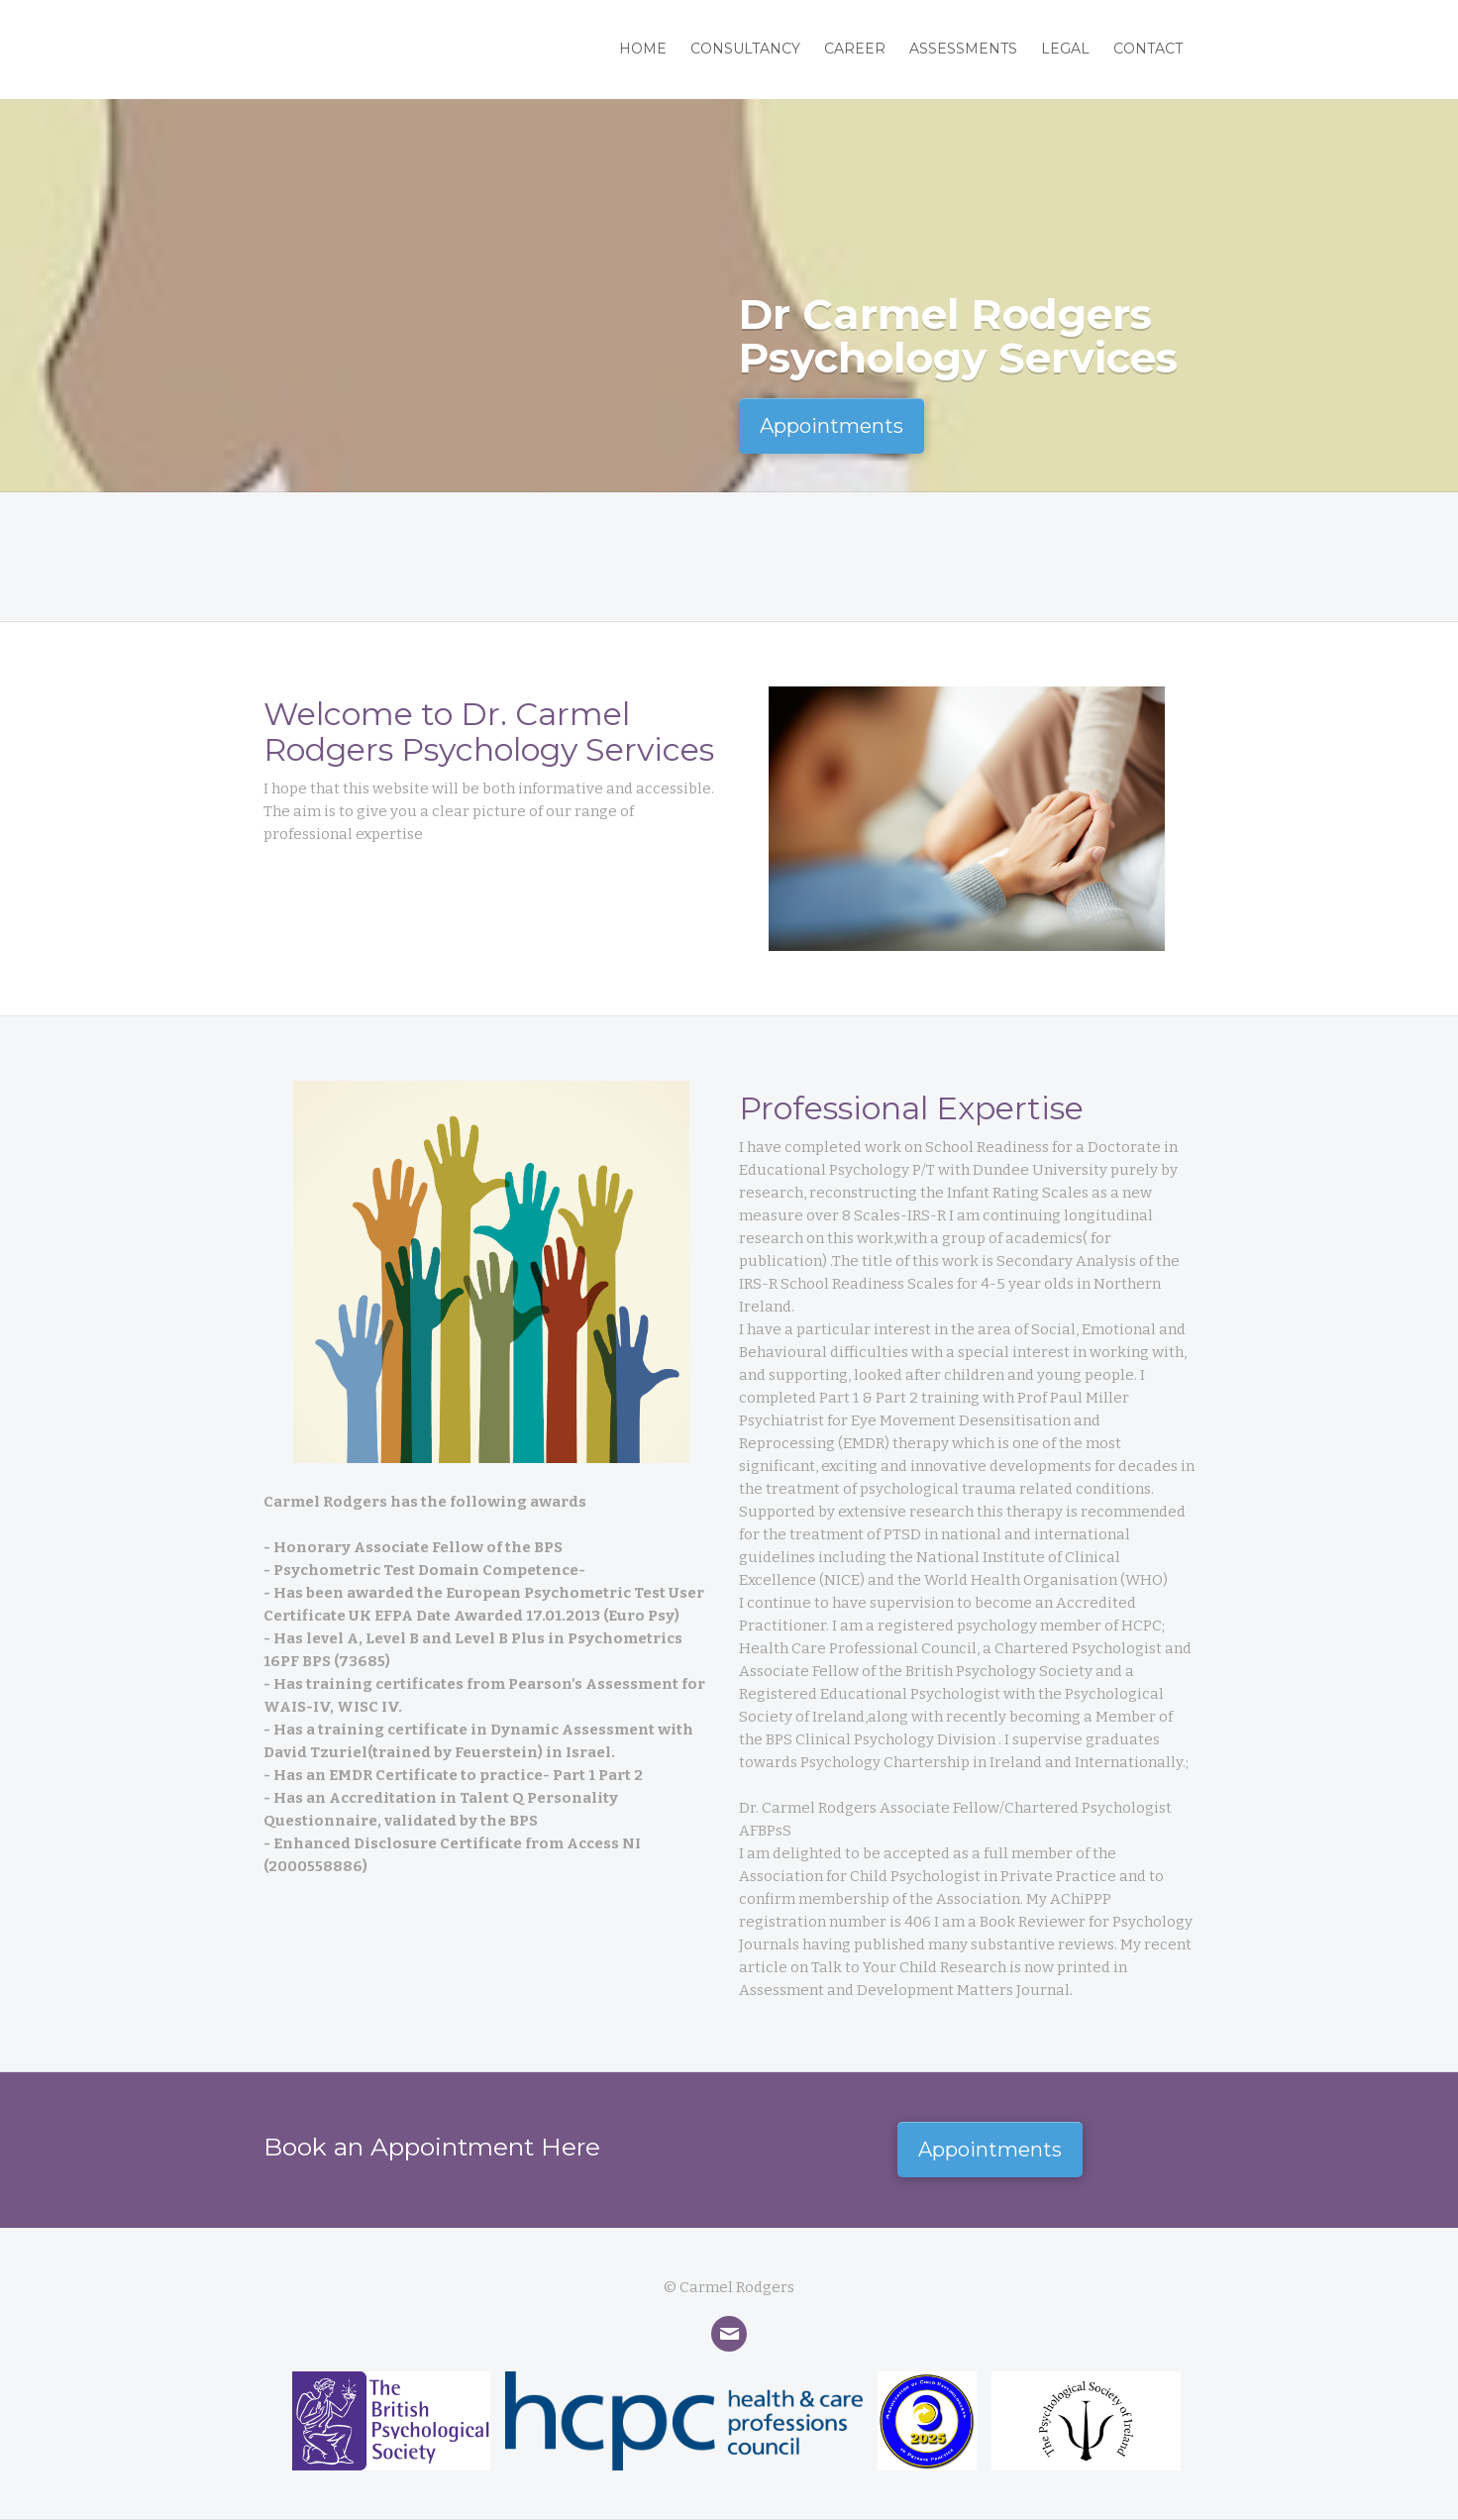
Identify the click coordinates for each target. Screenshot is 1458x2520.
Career (854, 48)
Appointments (831, 426)
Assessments (963, 48)
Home (643, 48)
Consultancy (745, 48)
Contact (1148, 48)
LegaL (1065, 48)
